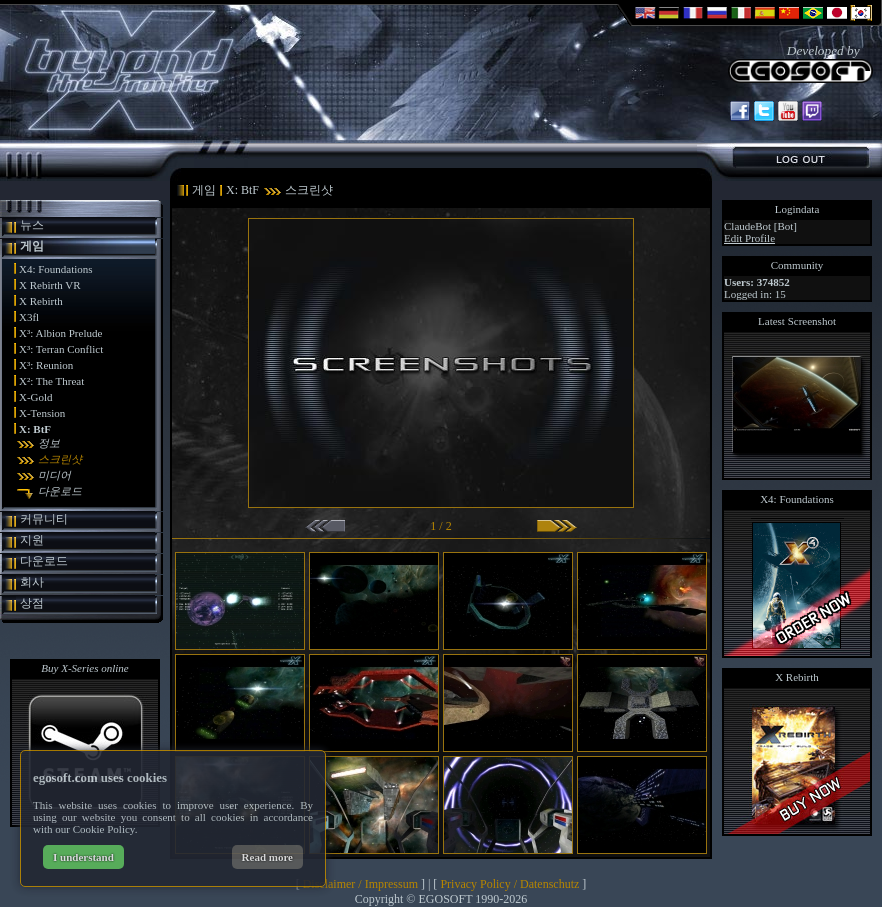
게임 (32, 246)
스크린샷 (60, 459)
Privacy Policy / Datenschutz (509, 884)
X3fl (29, 317)
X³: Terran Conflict (61, 349)
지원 (32, 540)
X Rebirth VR (50, 285)
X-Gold (36, 397)
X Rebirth (41, 301)
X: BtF (35, 429)
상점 (32, 603)
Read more (267, 857)
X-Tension (42, 413)
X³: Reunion (46, 365)
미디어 (54, 475)
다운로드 (60, 491)
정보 (49, 443)
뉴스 (32, 225)
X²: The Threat (51, 381)
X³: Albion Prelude (60, 333)
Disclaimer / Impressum (360, 884)
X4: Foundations (56, 269)
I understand (83, 857)
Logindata (797, 209)
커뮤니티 (44, 519)
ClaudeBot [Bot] (760, 226)
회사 (32, 582)
